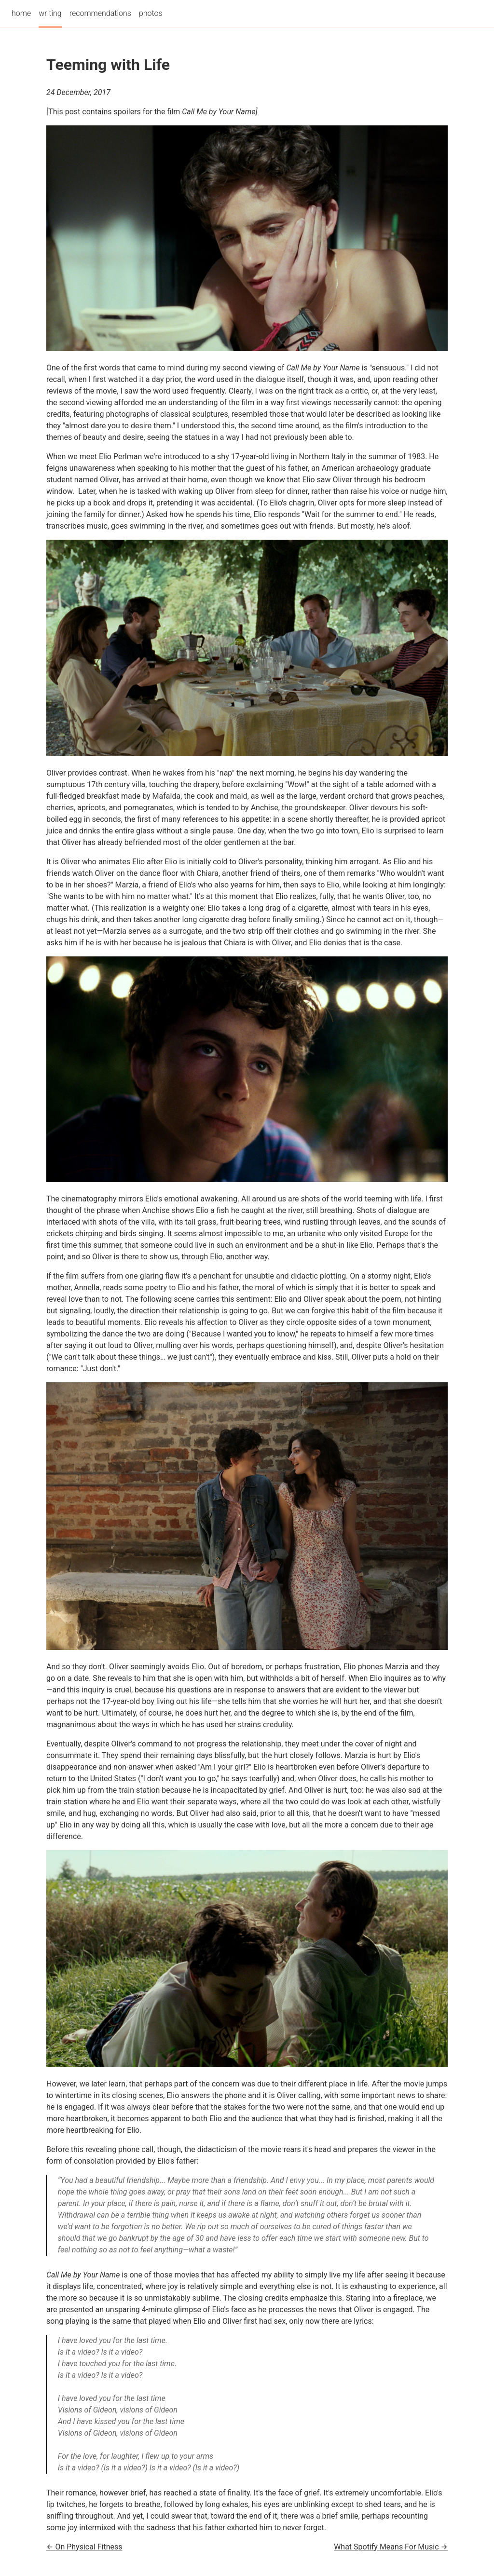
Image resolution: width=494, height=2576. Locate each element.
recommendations (100, 13)
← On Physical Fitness (84, 2546)
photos (151, 13)
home (21, 13)
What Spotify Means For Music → (391, 2546)
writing (50, 13)
